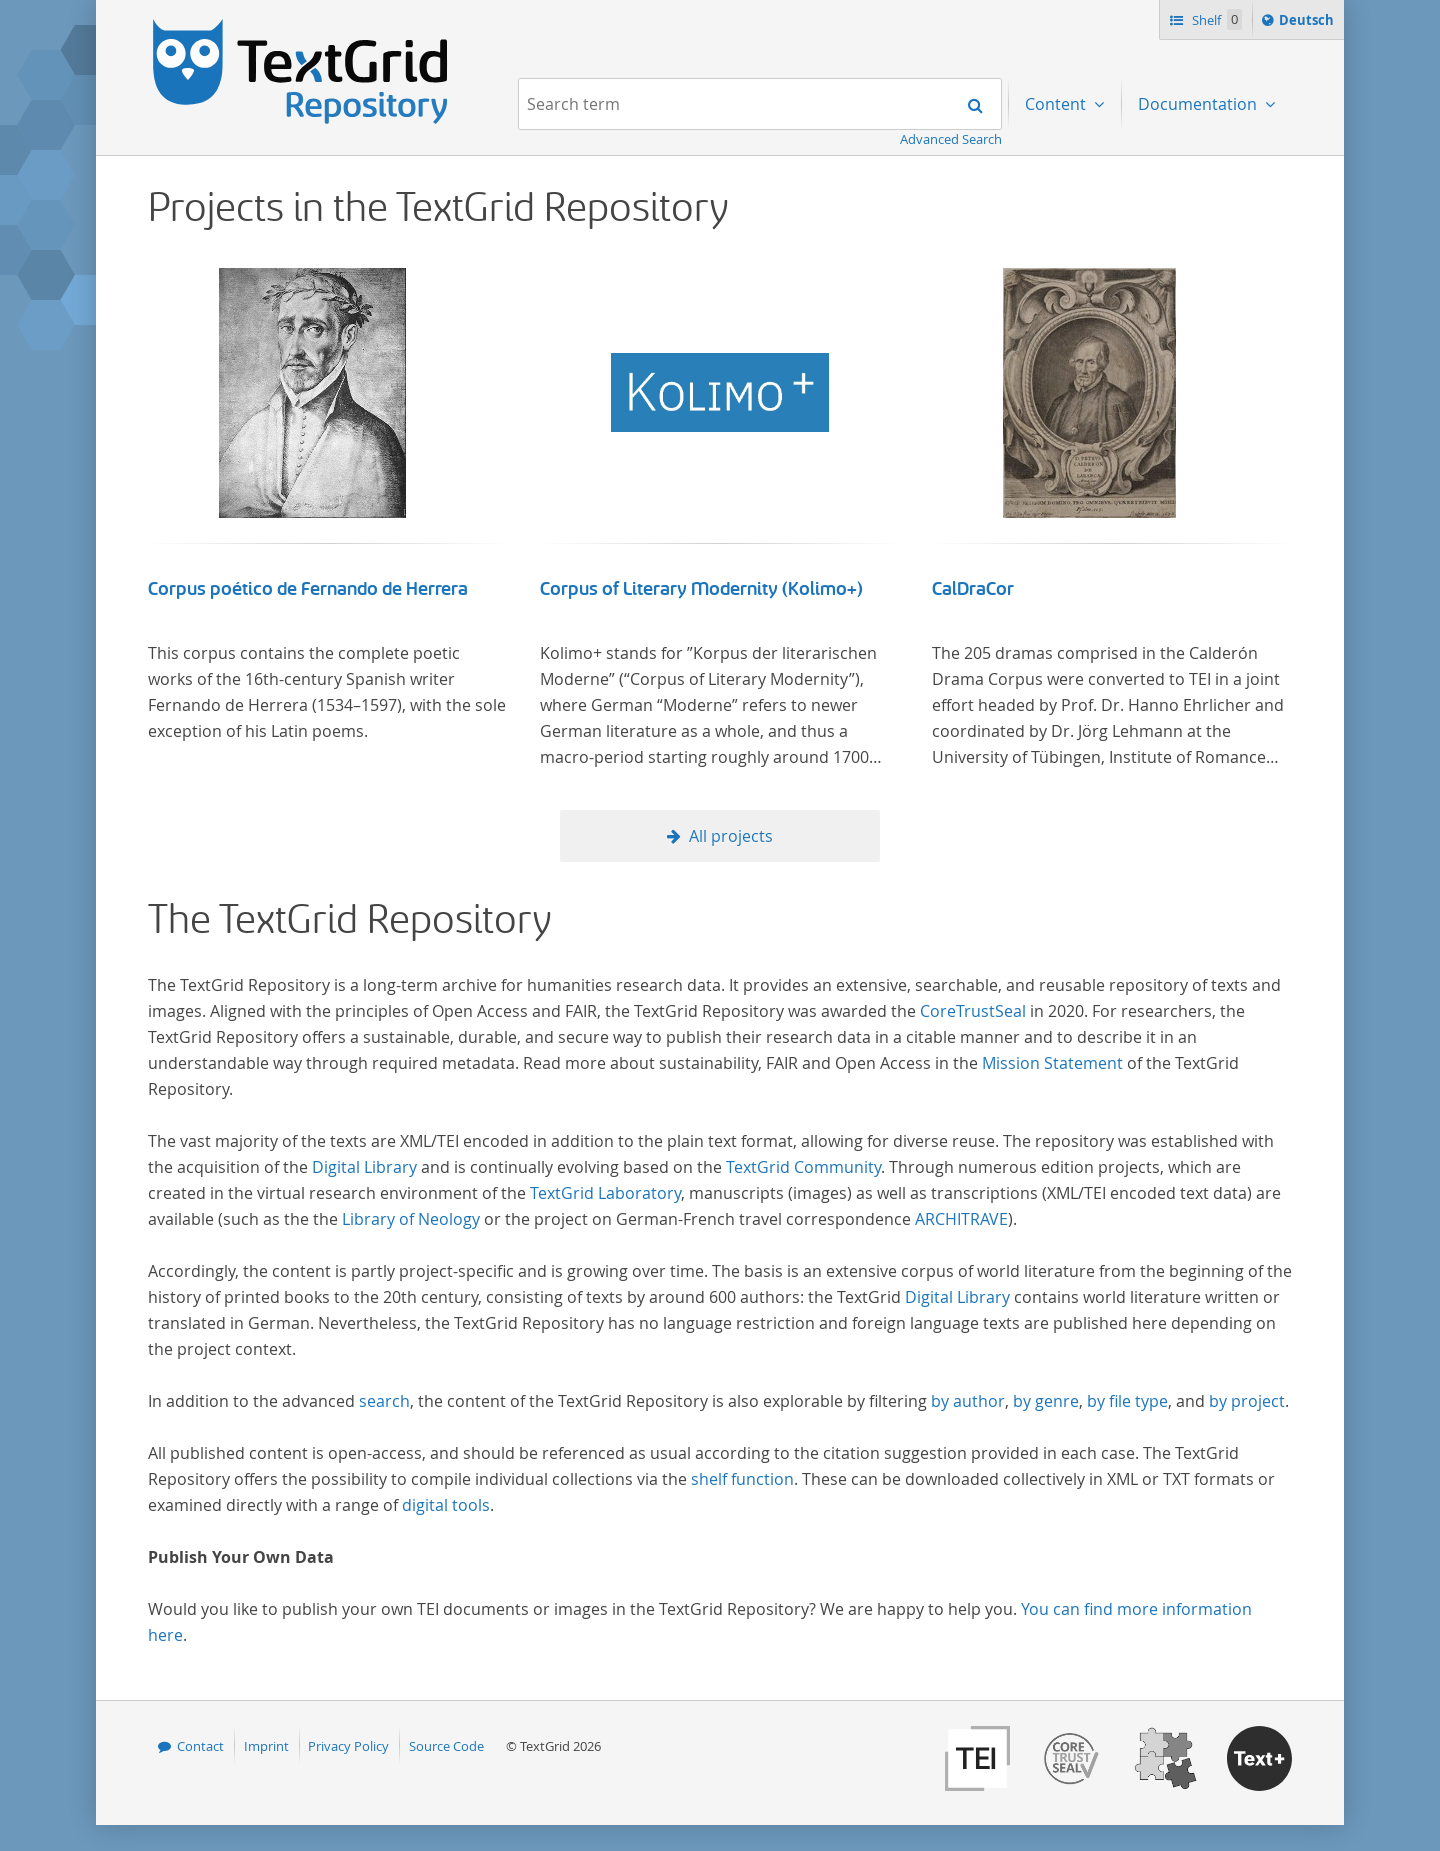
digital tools (446, 1505)
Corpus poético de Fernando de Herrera (308, 589)
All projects (731, 836)
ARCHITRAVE (961, 1219)
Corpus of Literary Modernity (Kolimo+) (701, 589)
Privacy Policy (348, 1746)
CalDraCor (973, 589)
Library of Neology (411, 1219)
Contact (200, 1746)
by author (968, 1401)
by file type (1127, 1401)
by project (1247, 1401)
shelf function (742, 1479)
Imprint (266, 1746)
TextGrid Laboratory (605, 1193)
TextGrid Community (803, 1167)
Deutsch (1308, 23)
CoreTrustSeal (973, 1011)
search (384, 1401)
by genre (1046, 1401)
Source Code (446, 1746)
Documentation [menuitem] (1199, 104)
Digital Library (364, 1167)
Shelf (1215, 19)
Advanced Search (951, 139)
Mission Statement (1052, 1063)
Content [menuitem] (1057, 104)
